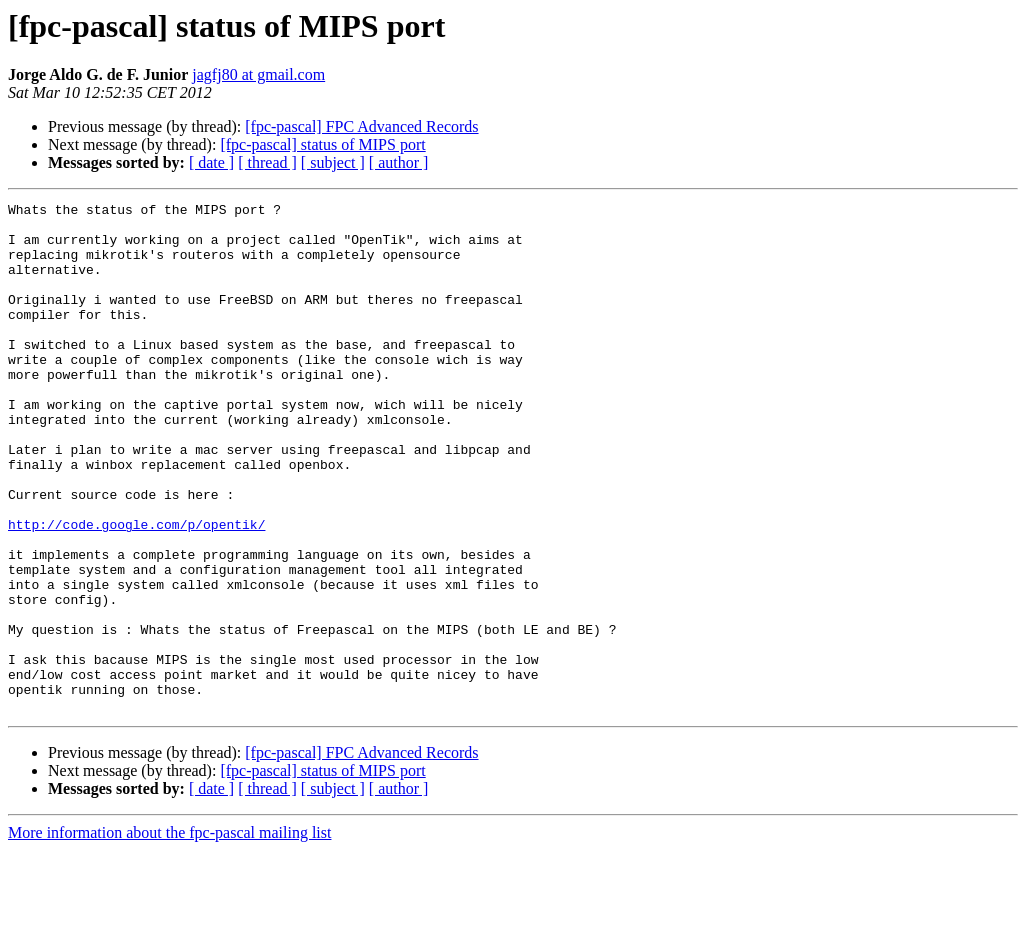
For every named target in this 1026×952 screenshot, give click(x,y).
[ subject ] (333, 162)
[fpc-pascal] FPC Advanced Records (361, 126)
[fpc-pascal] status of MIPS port (322, 144)
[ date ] (211, 162)
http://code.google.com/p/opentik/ (136, 590)
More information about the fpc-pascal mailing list (169, 934)
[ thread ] (267, 162)
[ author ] (399, 162)
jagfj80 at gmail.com (258, 74)
